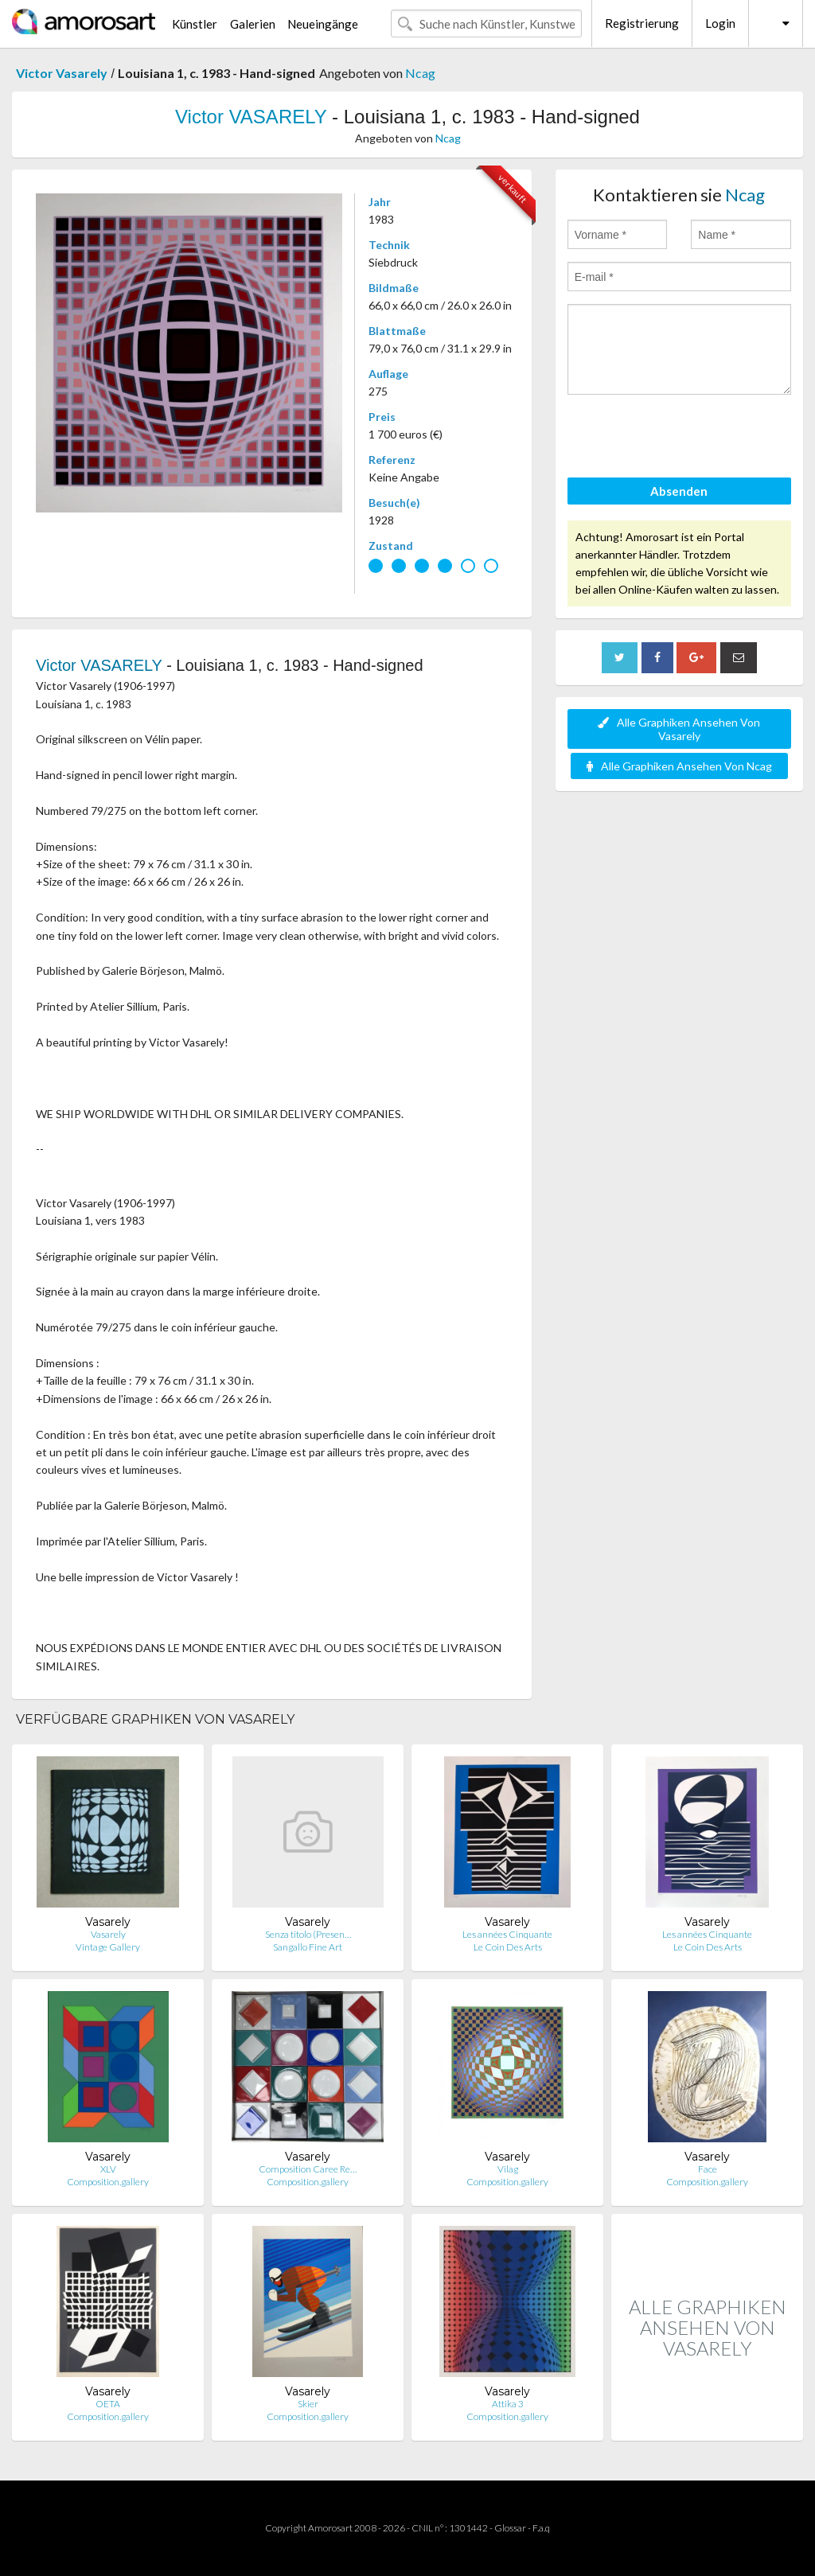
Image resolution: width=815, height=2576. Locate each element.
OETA (108, 2404)
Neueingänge (322, 24)
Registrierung (642, 23)
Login (720, 23)
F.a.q (541, 2528)
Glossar (510, 2528)
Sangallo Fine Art (307, 1947)
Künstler (194, 24)
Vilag (507, 2169)
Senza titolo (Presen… (308, 1934)
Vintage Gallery (108, 1947)
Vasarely (108, 1934)
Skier (308, 2404)
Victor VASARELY (250, 116)
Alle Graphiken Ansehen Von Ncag (679, 766)
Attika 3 (508, 2404)
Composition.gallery (108, 2182)
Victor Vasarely (61, 72)
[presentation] (688, 438)
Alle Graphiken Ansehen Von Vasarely (679, 728)
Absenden (679, 491)
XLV (108, 2169)
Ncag (420, 72)
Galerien (252, 24)
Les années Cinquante (507, 1934)
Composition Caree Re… (308, 2169)
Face (707, 2169)
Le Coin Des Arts (508, 1947)
